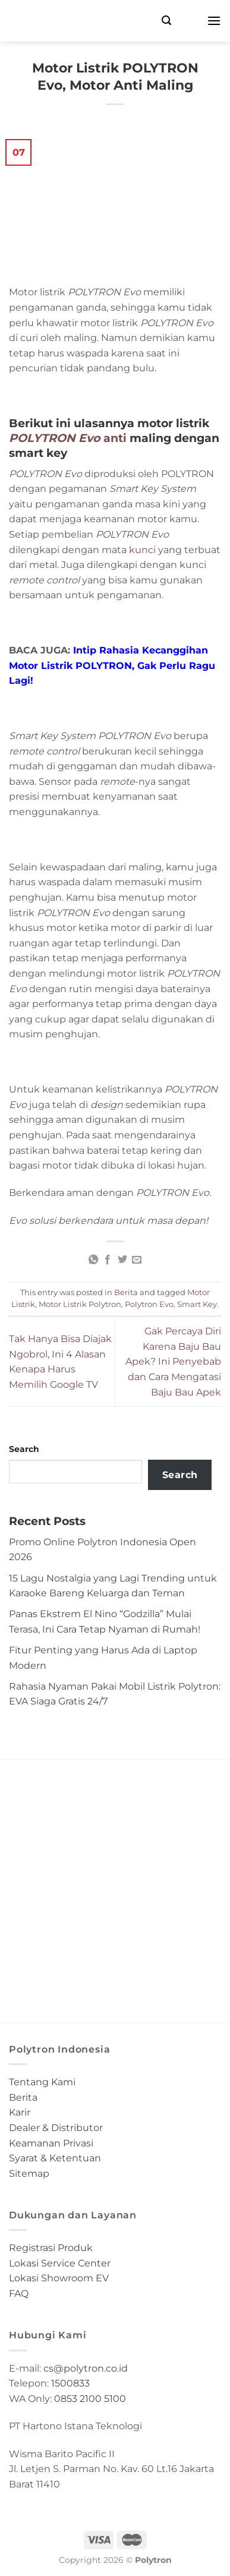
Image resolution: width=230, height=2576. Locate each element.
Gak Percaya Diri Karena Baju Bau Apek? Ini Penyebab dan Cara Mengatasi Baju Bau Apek (173, 1361)
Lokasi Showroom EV (59, 2278)
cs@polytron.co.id (85, 2368)
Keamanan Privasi (51, 2143)
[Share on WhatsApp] (93, 1260)
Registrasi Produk (51, 2247)
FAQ (19, 2293)
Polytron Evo (149, 1304)
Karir (19, 2112)
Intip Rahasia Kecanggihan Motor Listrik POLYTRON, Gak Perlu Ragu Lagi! (112, 665)
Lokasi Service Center (60, 2263)
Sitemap (29, 2173)
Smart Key (197, 1304)
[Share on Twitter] (122, 1260)
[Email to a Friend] (136, 1260)
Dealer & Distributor (56, 2127)
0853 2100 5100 (90, 2398)
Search (24, 1449)
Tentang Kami (42, 2082)
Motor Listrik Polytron (80, 1304)
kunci (142, 549)
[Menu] (214, 20)
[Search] (166, 20)
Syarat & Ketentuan (55, 2158)
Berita (126, 1292)
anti (68, 438)
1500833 (70, 2383)
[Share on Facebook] (107, 1260)
